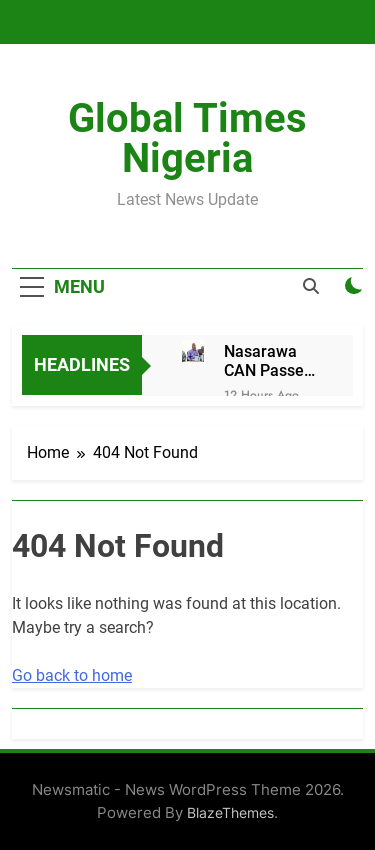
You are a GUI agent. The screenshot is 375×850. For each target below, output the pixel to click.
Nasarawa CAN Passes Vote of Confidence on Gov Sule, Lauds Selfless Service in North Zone (269, 361)
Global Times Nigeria (187, 138)
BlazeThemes (230, 812)
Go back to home (72, 675)
